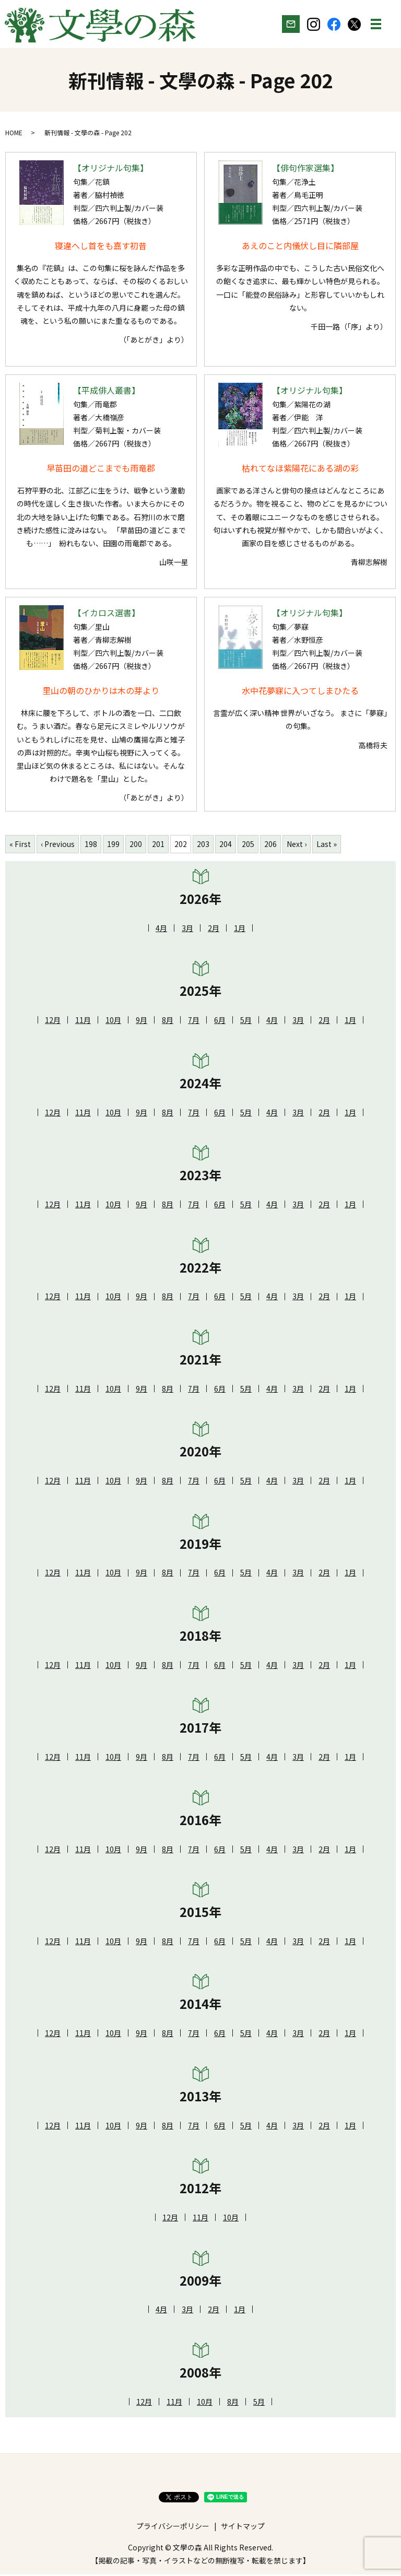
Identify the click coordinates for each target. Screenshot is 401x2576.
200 (135, 845)
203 (203, 845)
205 (248, 845)
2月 (213, 929)
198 (91, 845)
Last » (326, 845)
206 (270, 845)
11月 (83, 1021)
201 (158, 845)
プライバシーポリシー (172, 2527)
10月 (113, 1021)
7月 (193, 1021)
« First (20, 845)
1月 (239, 929)
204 (225, 845)
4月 (161, 929)
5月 (246, 1021)
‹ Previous (58, 845)
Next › (296, 845)
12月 (53, 1021)
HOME (13, 133)
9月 (141, 1021)
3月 (187, 929)
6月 (220, 1021)
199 (113, 845)
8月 (167, 1021)
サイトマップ (243, 2527)
